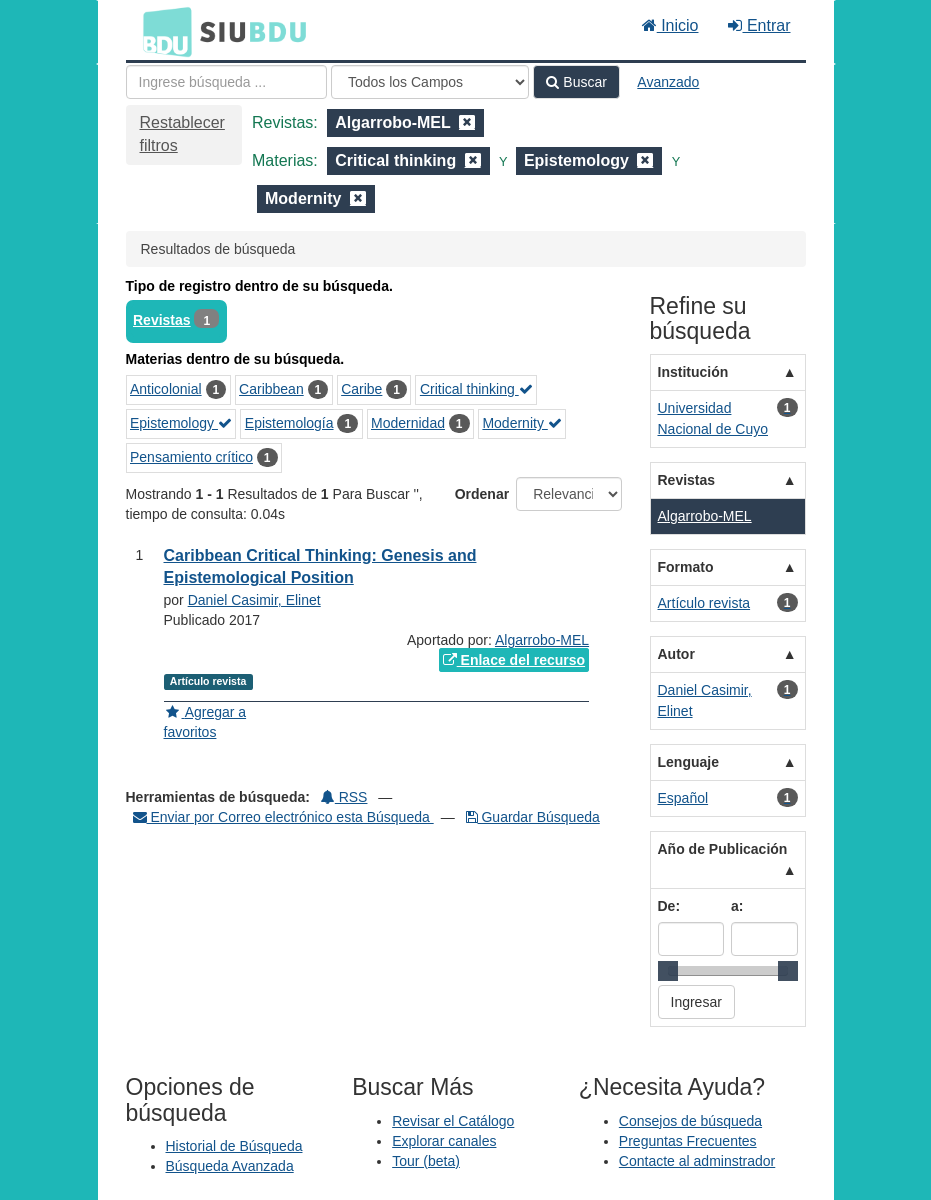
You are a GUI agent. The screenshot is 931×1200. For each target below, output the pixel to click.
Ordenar (482, 494)
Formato (686, 567)
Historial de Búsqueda (234, 1146)
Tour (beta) (426, 1161)
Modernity (521, 423)
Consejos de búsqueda (690, 1121)
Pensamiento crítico (191, 457)
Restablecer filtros (182, 134)
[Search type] (430, 82)
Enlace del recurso (514, 660)
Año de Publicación (723, 849)
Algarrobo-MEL (542, 640)
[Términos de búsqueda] (226, 82)
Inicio (670, 25)
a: (737, 906)
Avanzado (668, 82)
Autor (676, 654)
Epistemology (181, 423)
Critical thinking (476, 389)
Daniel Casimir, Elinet (254, 600)
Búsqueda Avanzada (230, 1166)
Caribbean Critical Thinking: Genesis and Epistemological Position (320, 567)
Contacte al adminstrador (697, 1161)
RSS (344, 797)
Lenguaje (688, 762)
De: (669, 906)
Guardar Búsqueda (533, 817)
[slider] (668, 971)
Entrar (759, 25)
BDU (162, 31)
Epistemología (289, 423)
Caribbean (271, 389)
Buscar (576, 82)
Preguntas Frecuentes (688, 1141)
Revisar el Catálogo (453, 1121)
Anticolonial (166, 389)
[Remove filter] (467, 122)
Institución (693, 372)
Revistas (162, 320)
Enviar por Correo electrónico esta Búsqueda (283, 817)
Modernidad (408, 423)
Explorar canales (444, 1141)
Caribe (361, 389)
